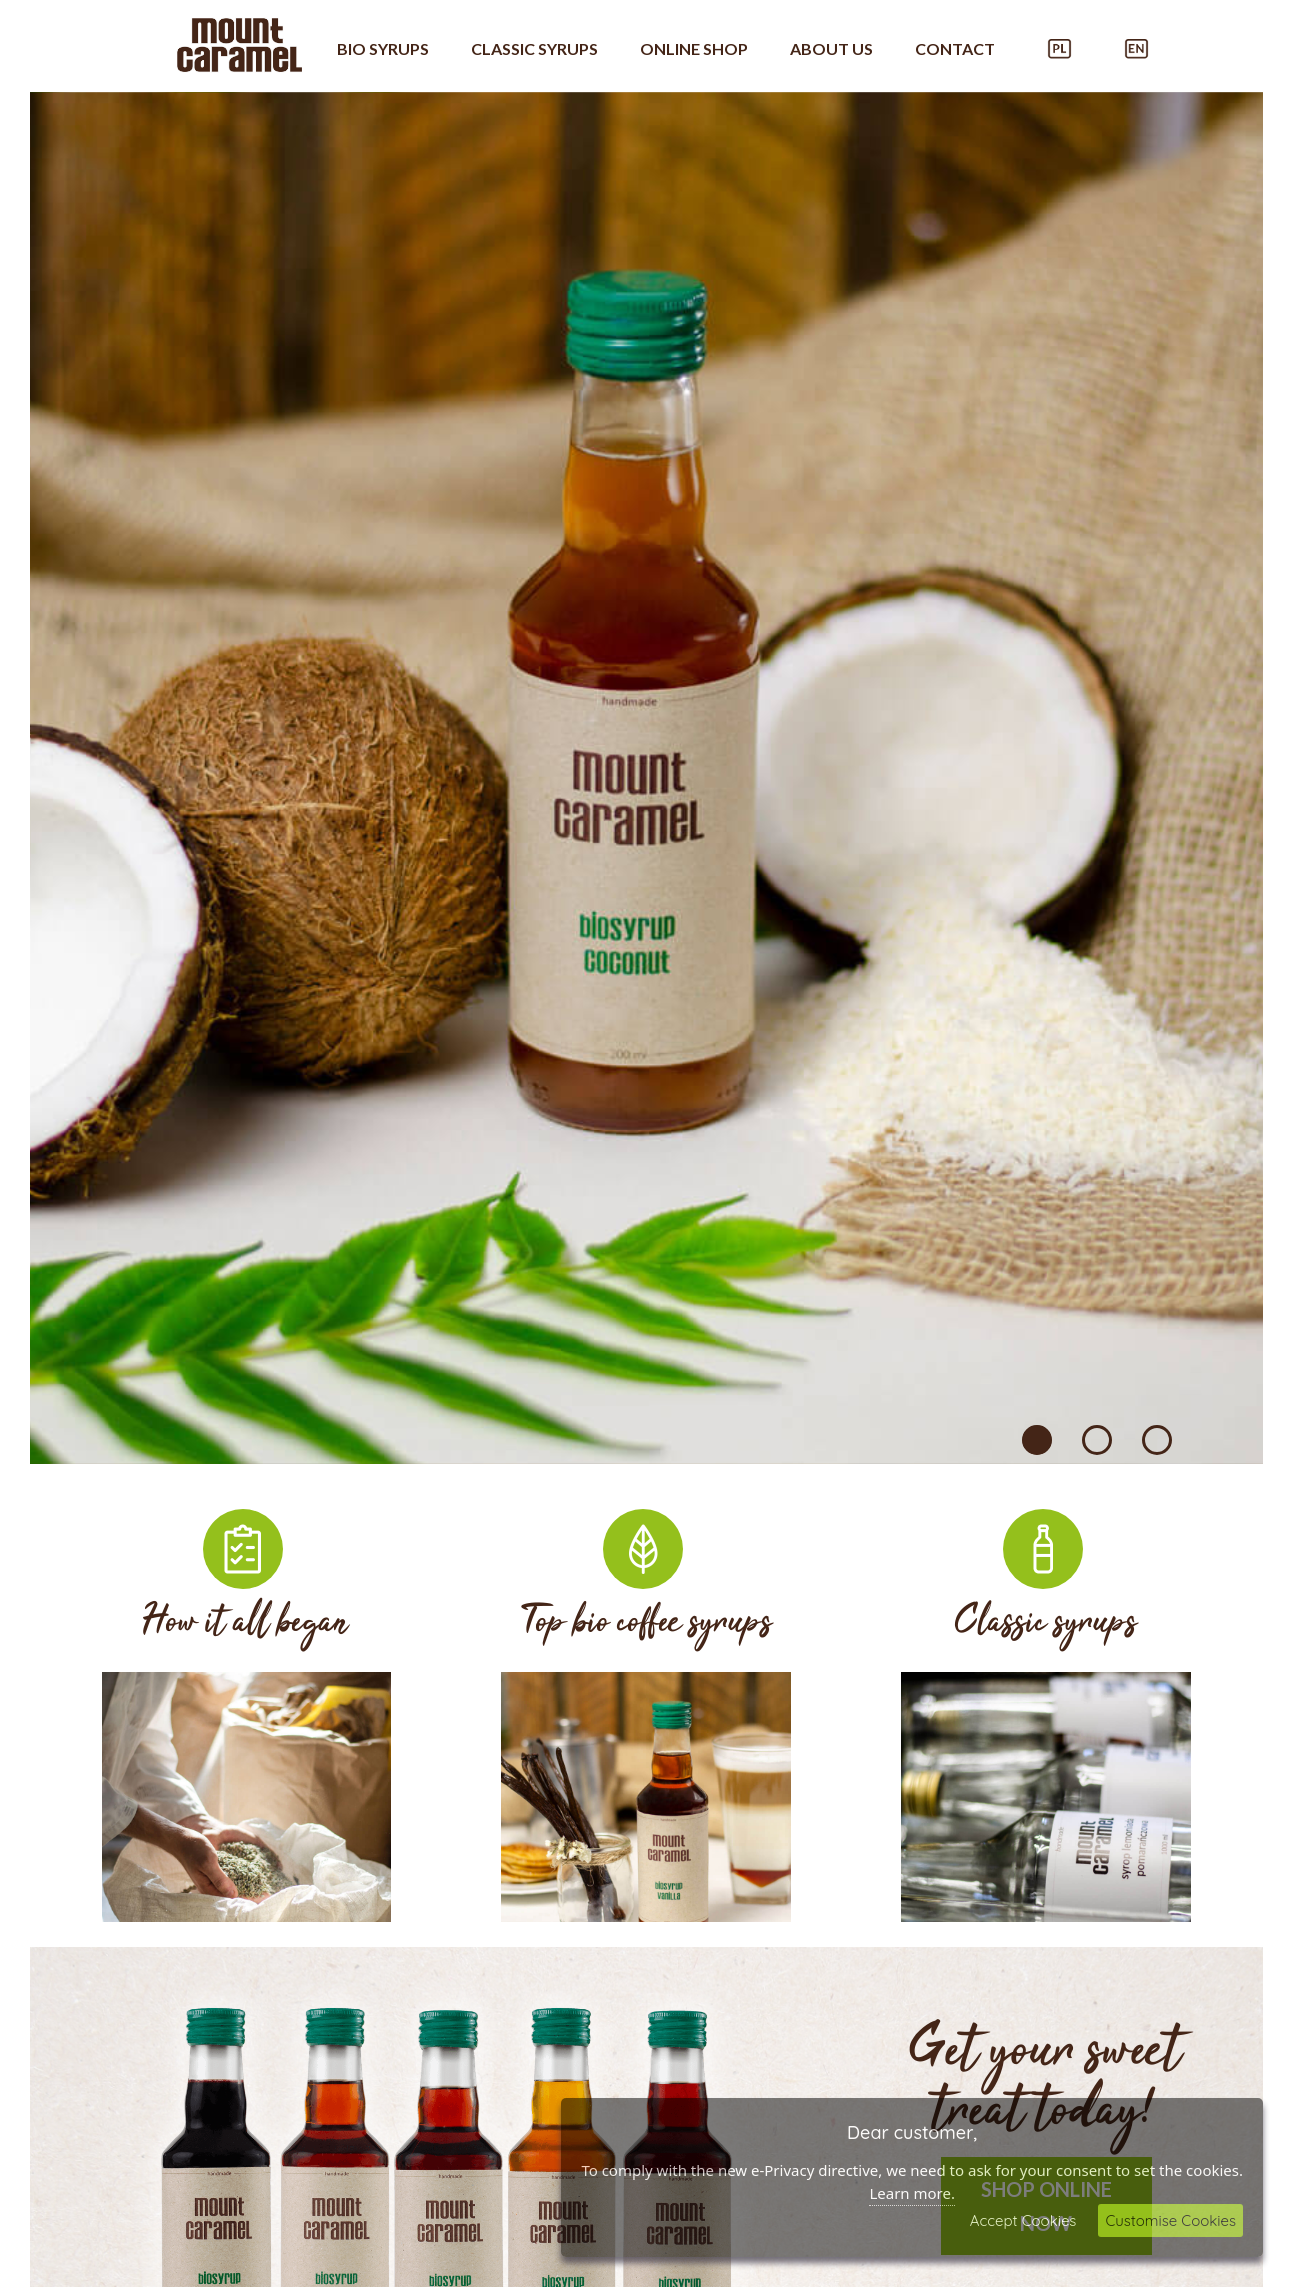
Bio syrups (383, 48)
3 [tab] (1157, 1440)
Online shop (694, 48)
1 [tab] (1037, 1440)
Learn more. (912, 2193)
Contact (955, 48)
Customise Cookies (1170, 2220)
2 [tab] (1097, 1440)
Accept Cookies (1023, 2220)
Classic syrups (534, 48)
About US (831, 48)
